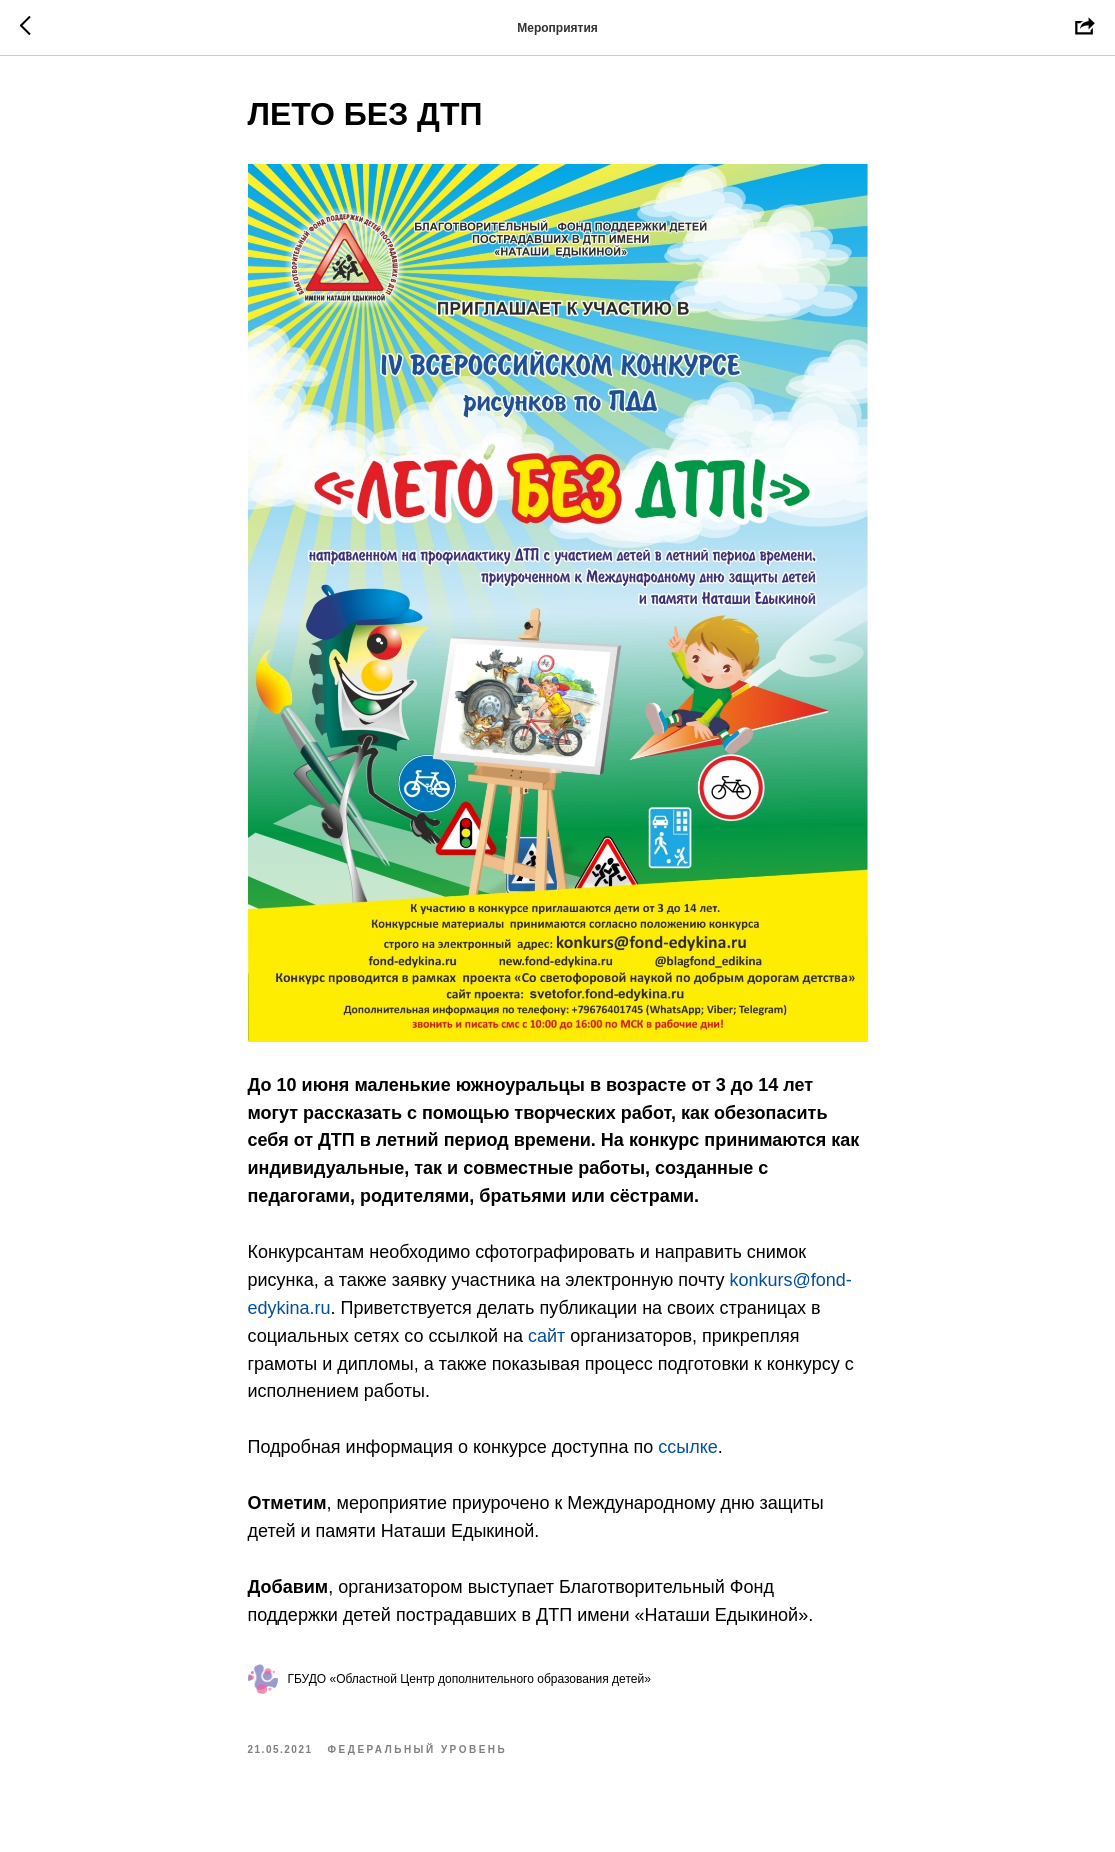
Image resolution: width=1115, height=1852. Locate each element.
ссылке (688, 1447)
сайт (546, 1336)
